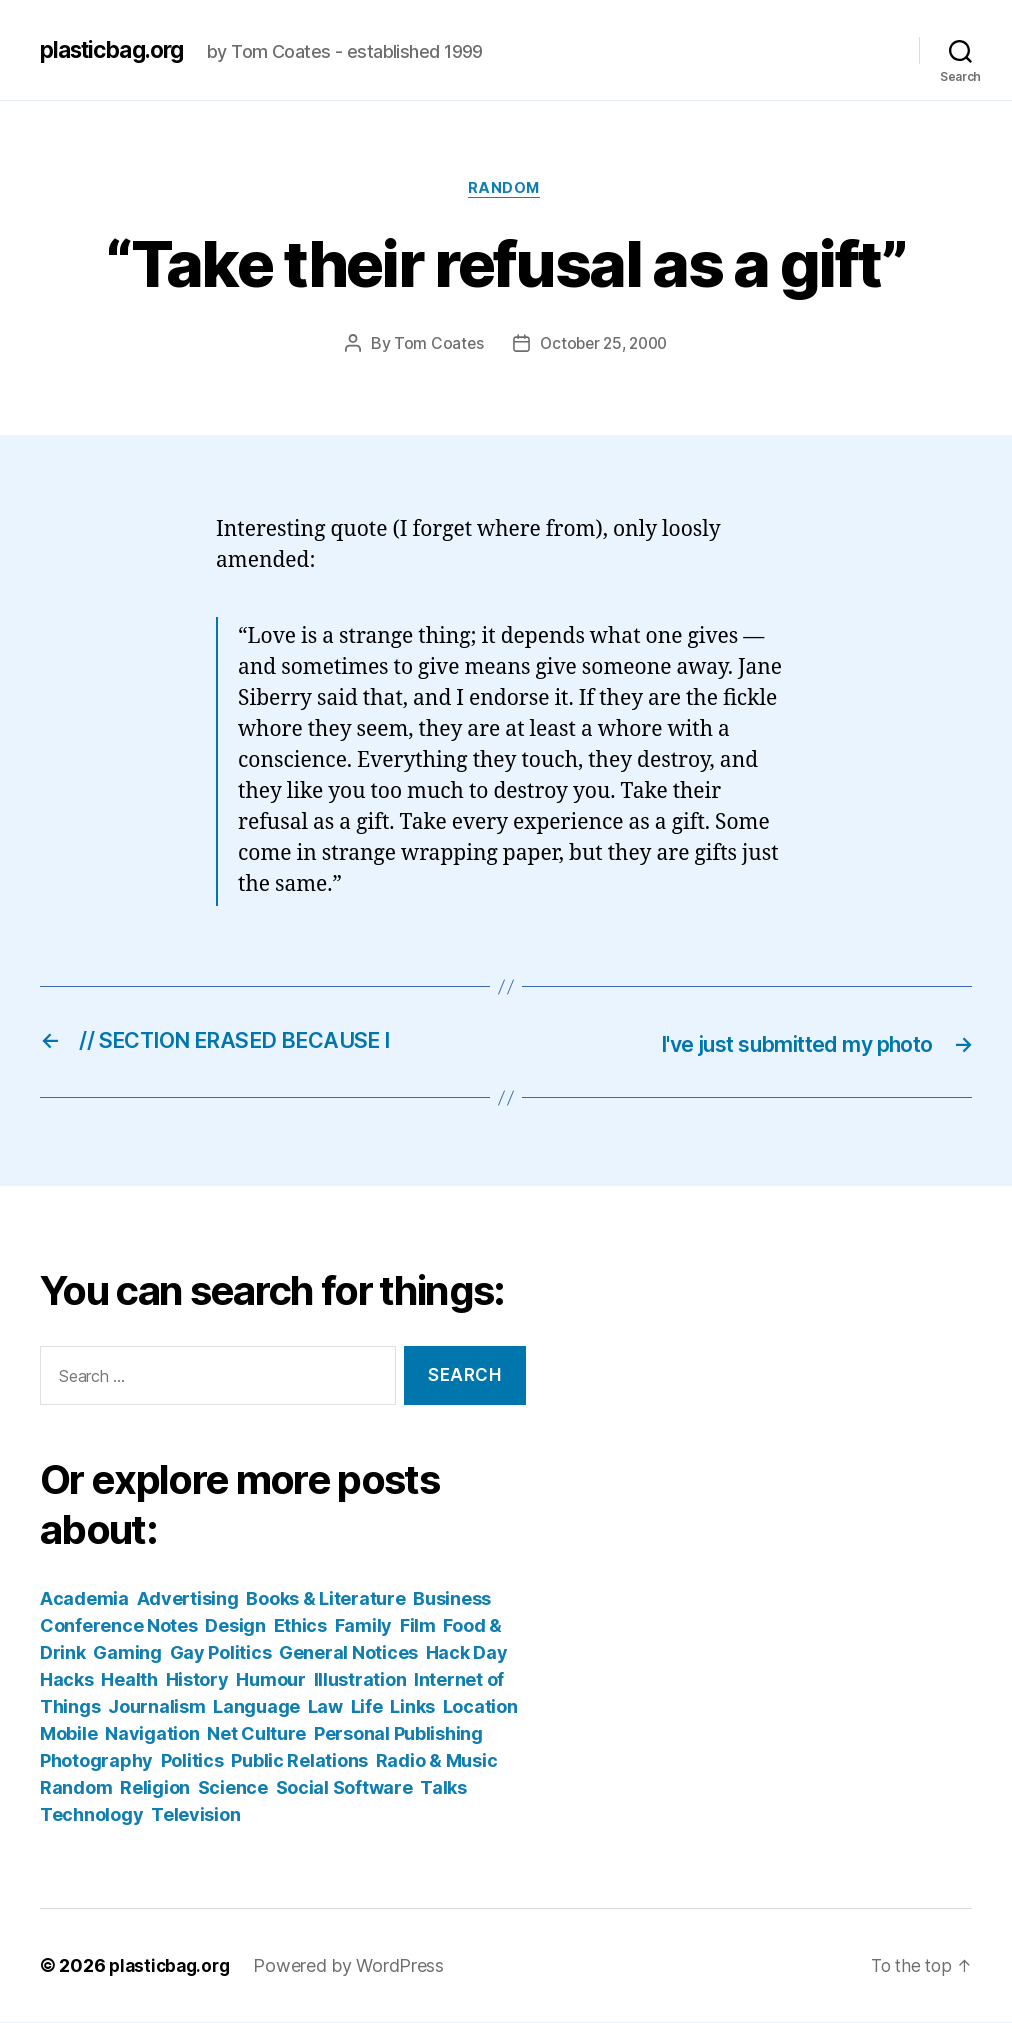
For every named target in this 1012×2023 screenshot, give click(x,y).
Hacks (67, 1680)
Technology (91, 1815)
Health (129, 1680)
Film (418, 1626)
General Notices (348, 1653)
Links (412, 1707)
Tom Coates (434, 346)
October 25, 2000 (604, 346)
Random (505, 190)
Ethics (300, 1626)
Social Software (344, 1788)
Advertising (188, 1599)
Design (235, 1626)
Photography (96, 1761)
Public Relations (299, 1761)
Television (195, 1815)
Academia (84, 1599)
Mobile (68, 1734)
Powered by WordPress (355, 1966)
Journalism (156, 1707)
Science (233, 1788)
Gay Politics (221, 1653)
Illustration (360, 1680)
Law (325, 1707)
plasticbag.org (118, 50)
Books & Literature (325, 1599)
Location (480, 1707)
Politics (192, 1761)
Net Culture (256, 1734)
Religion (155, 1788)
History (197, 1680)
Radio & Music (437, 1761)
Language (256, 1707)
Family (363, 1626)
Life (367, 1707)
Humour (270, 1680)
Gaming (127, 1653)
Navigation (152, 1734)
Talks (443, 1788)
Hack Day (467, 1653)
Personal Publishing (398, 1734)
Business (452, 1599)
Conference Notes (119, 1626)
